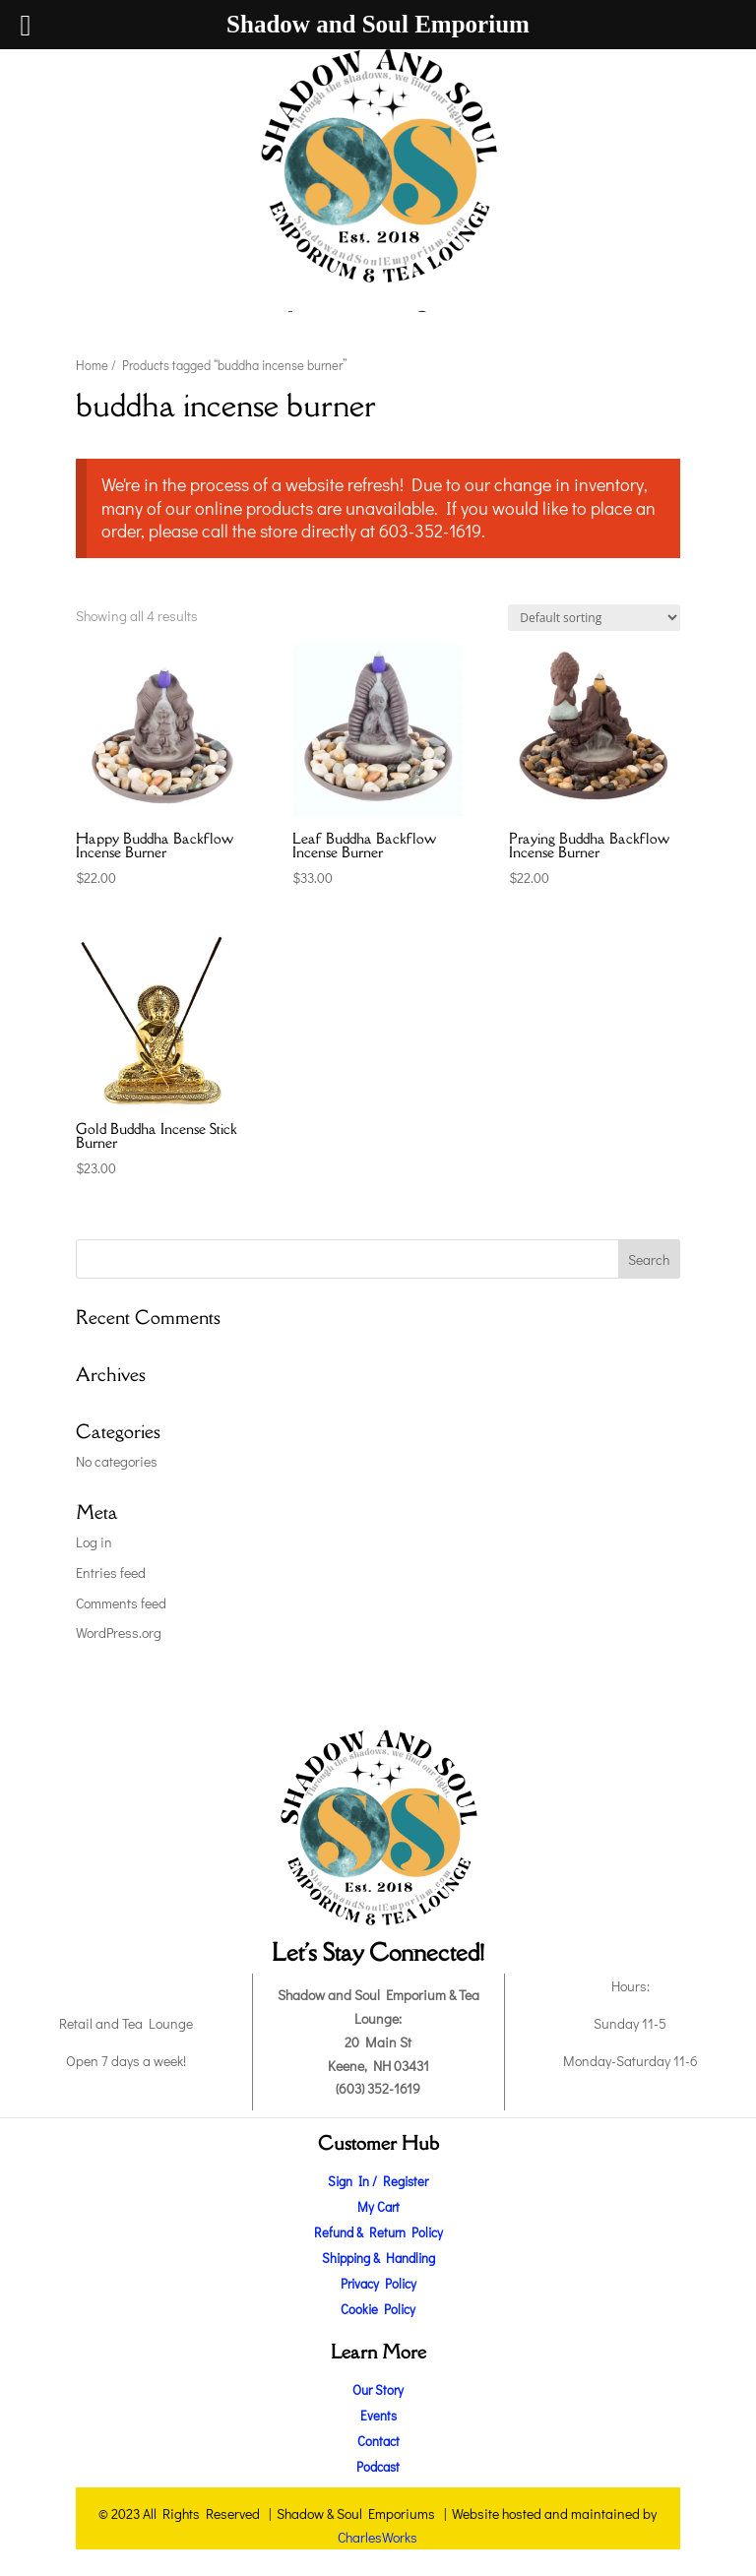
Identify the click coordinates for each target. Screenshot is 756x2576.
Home (92, 365)
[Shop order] (594, 617)
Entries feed (111, 1572)
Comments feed (121, 1603)
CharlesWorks (377, 2537)
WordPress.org (118, 1632)
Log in (94, 1542)
